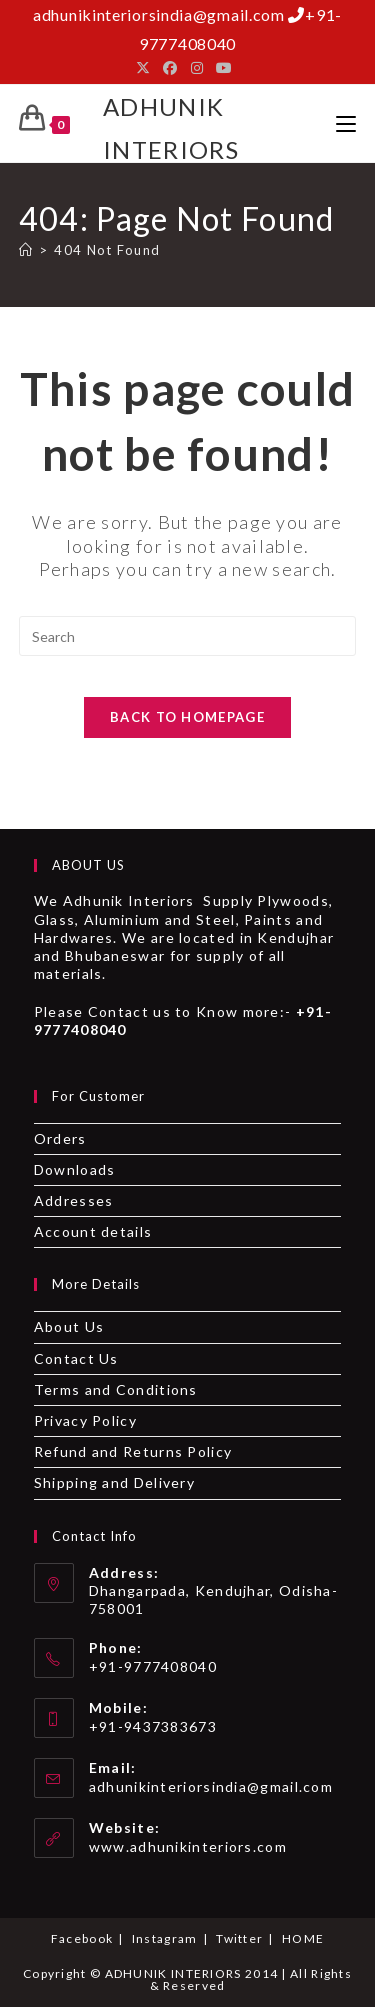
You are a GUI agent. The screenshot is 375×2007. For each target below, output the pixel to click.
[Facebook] (170, 68)
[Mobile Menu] (346, 123)
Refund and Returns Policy (133, 1451)
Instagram (165, 1938)
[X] (146, 68)
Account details (93, 1231)
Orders (60, 1138)
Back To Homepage (187, 717)
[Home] (26, 250)
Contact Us (76, 1358)
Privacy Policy (85, 1420)
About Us (69, 1326)
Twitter (239, 1938)
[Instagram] (197, 68)
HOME (303, 1938)
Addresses (74, 1200)
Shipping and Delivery (114, 1482)
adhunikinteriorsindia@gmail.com (211, 1786)
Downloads (75, 1169)
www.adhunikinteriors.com (188, 1846)
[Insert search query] (188, 636)
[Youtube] (224, 68)
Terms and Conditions (116, 1389)
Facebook (82, 1938)
